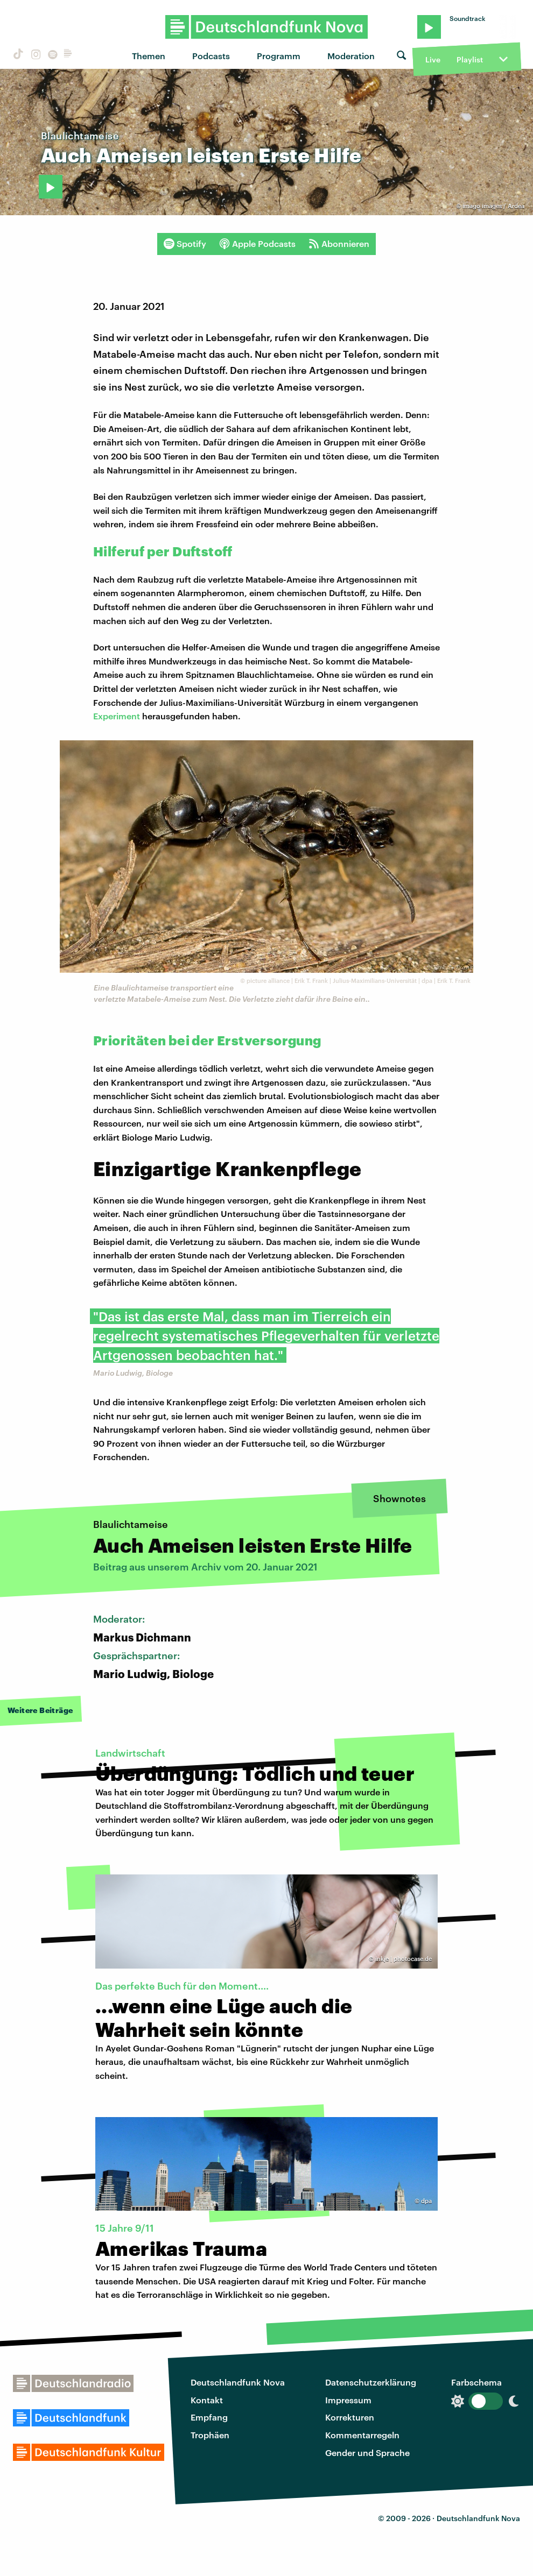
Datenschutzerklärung (370, 2382)
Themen (148, 56)
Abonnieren (338, 243)
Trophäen (210, 2435)
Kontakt (207, 2400)
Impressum (348, 2400)
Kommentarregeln (362, 2435)
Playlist (470, 59)
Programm (278, 56)
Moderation (351, 56)
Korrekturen (349, 2417)
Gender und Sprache (367, 2452)
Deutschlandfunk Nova (238, 2382)
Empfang (209, 2417)
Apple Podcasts (257, 243)
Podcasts (211, 56)
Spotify (185, 243)
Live (432, 59)
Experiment (117, 716)
